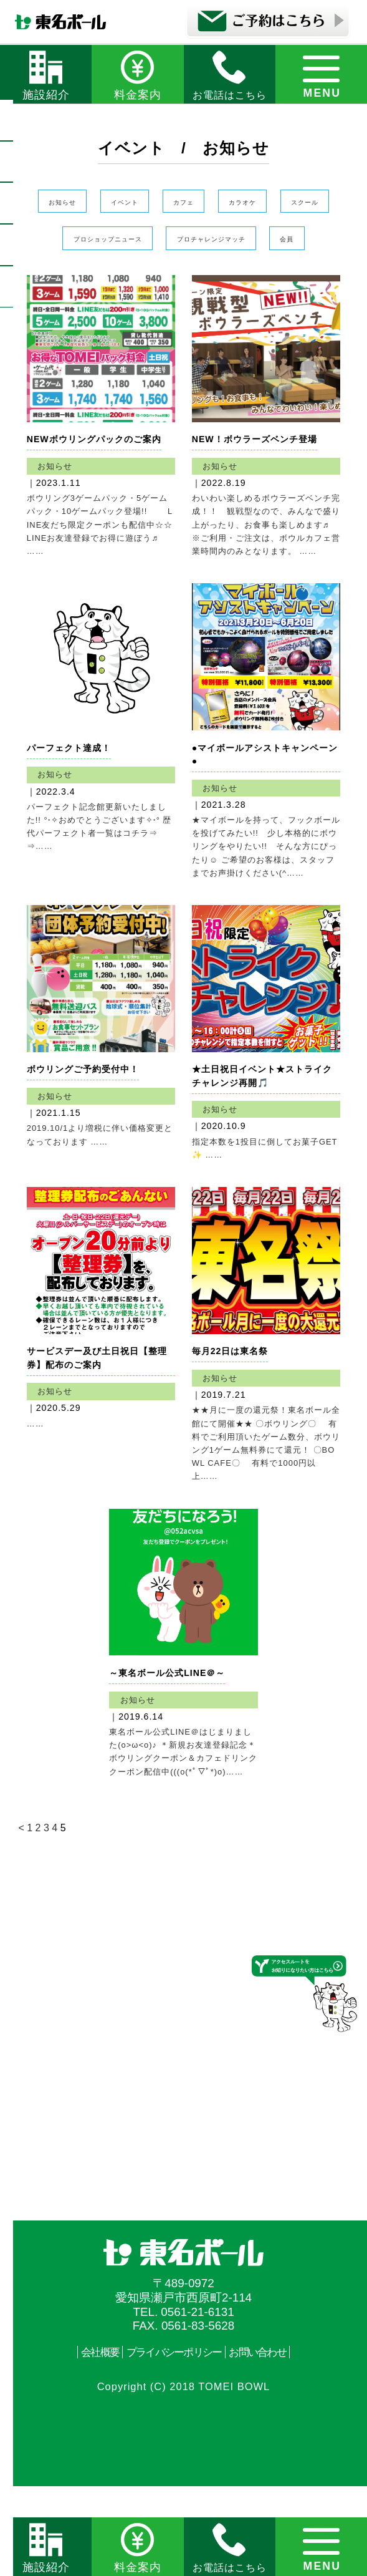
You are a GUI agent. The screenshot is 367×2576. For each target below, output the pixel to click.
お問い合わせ (266, 2441)
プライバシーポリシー (173, 2441)
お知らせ (61, 202)
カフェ (226, 202)
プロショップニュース (226, 242)
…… (36, 1496)
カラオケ (305, 202)
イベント (147, 202)
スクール (105, 242)
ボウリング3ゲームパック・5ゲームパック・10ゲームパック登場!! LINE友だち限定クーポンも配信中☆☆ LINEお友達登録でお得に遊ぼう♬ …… (107, 571)
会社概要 (90, 2441)
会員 (262, 283)
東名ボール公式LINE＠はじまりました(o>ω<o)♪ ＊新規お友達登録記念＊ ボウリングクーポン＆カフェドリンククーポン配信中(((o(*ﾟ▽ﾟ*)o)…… (183, 1831)
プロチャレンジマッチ (152, 283)
